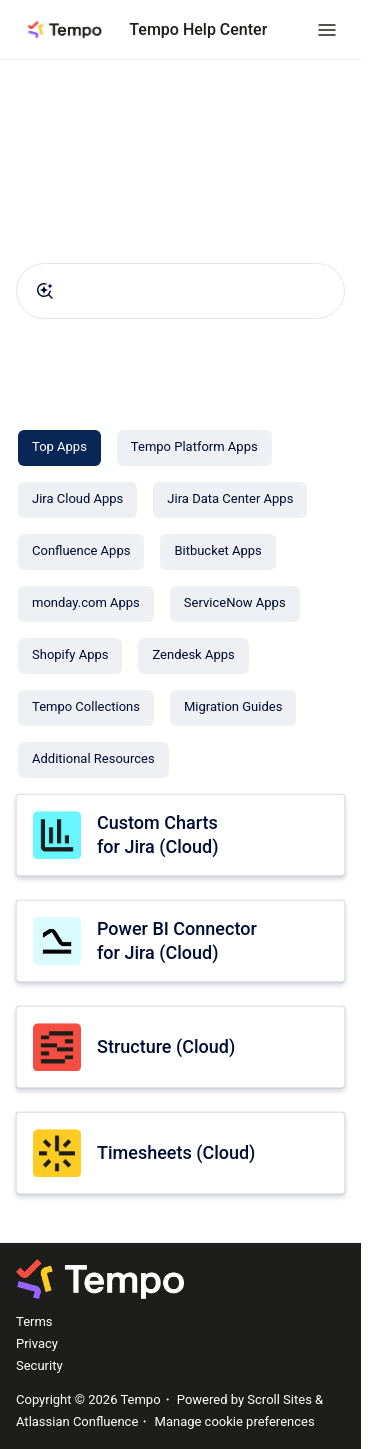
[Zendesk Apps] (193, 656)
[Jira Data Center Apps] (230, 500)
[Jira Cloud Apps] (77, 500)
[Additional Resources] (93, 760)
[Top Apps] (59, 448)
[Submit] (45, 291)
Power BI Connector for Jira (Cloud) (177, 940)
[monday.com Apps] (86, 604)
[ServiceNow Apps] (235, 604)
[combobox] (180, 291)
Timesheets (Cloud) (176, 1152)
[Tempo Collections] (86, 708)
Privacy (37, 1343)
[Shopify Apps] (70, 656)
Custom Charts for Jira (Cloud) (157, 834)
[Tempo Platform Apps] (194, 448)
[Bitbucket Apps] (217, 552)
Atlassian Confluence (77, 1421)
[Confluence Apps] (81, 552)
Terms (34, 1321)
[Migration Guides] (233, 708)
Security (39, 1365)
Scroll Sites (279, 1399)
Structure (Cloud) (166, 1046)
